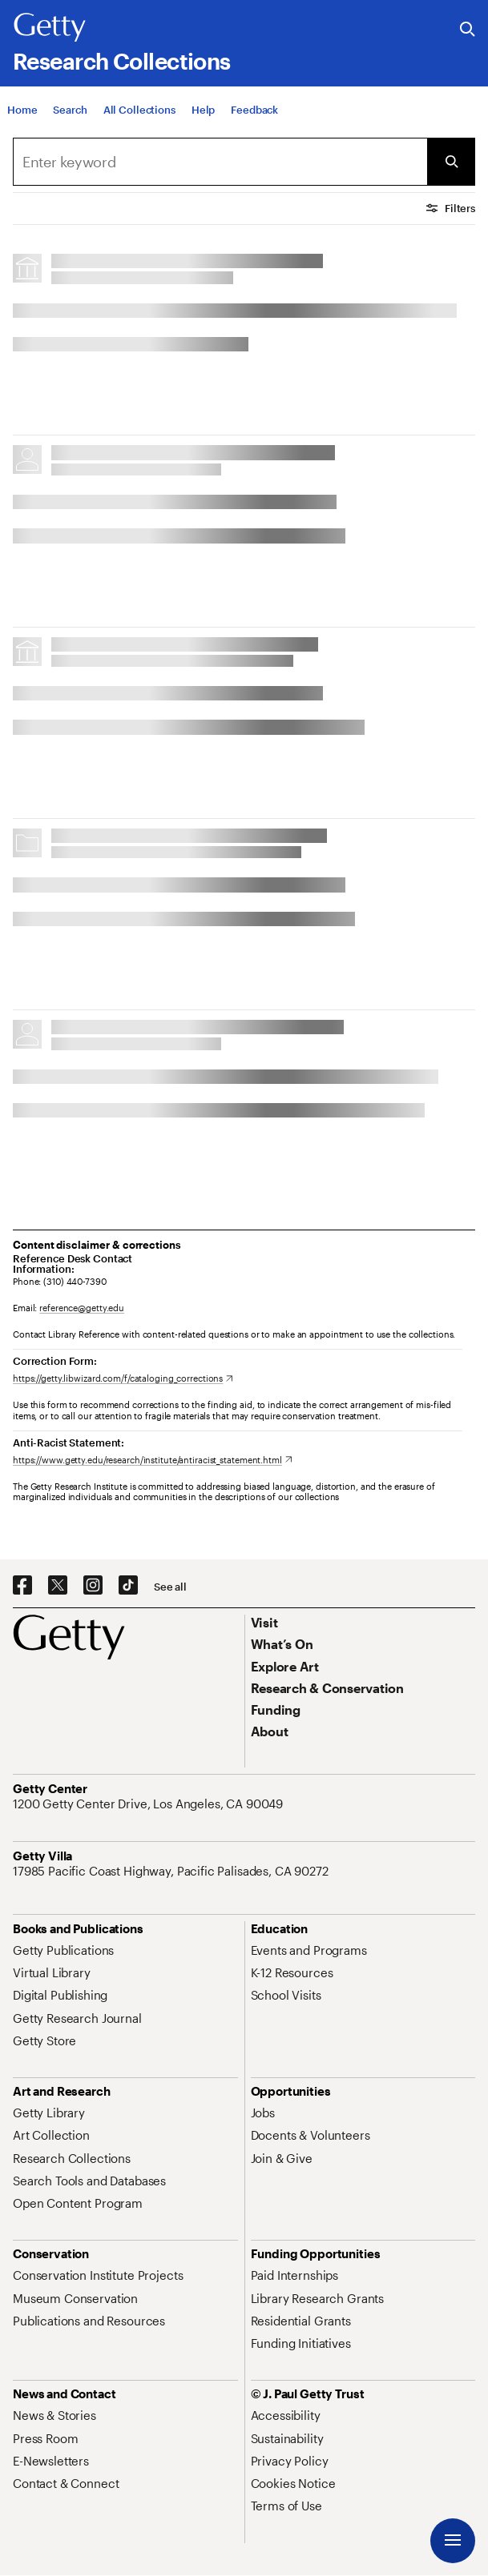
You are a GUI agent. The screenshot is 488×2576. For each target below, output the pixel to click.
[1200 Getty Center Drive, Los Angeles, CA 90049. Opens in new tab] (149, 1804)
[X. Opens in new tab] (57, 1585)
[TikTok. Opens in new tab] (128, 1585)
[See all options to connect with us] (170, 1587)
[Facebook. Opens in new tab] (22, 1585)
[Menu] (452, 2540)
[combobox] (220, 162)
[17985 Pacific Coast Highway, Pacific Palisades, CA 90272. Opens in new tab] (172, 1871)
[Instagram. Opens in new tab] (93, 1585)
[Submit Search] (451, 162)
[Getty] (50, 28)
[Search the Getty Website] (467, 30)
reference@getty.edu (81, 1307)
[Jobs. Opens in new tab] (263, 2112)
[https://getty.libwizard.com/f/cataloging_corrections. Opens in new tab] (123, 1378)
